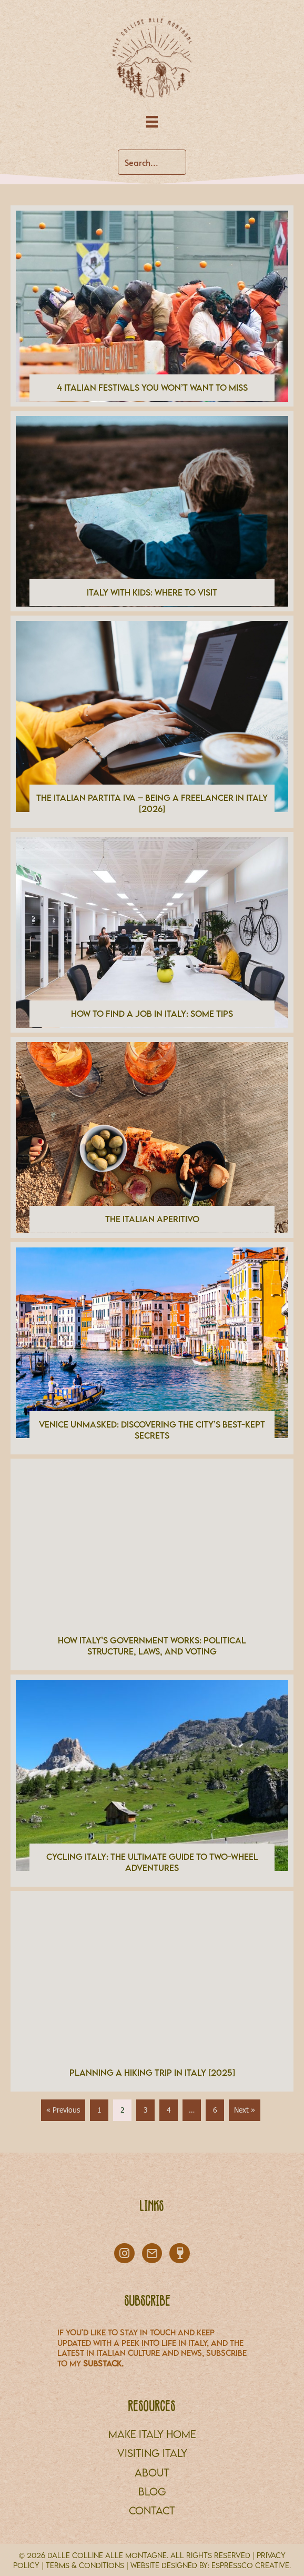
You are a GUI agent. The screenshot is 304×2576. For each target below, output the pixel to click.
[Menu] (152, 122)
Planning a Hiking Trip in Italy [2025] (152, 2072)
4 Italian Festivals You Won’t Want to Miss (152, 387)
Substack (102, 2363)
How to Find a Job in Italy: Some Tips (152, 1013)
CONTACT (152, 2510)
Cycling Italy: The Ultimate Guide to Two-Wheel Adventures (152, 1862)
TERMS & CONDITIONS (85, 2565)
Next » (244, 2110)
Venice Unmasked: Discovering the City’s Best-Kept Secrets (152, 1430)
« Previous (63, 2110)
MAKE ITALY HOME (152, 2434)
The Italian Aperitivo (152, 1219)
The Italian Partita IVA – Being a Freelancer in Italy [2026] (152, 803)
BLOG (152, 2491)
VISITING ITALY (152, 2453)
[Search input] (152, 162)
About (152, 2472)
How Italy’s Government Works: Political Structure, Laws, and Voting (152, 1646)
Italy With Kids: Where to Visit (152, 592)
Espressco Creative (250, 2565)
